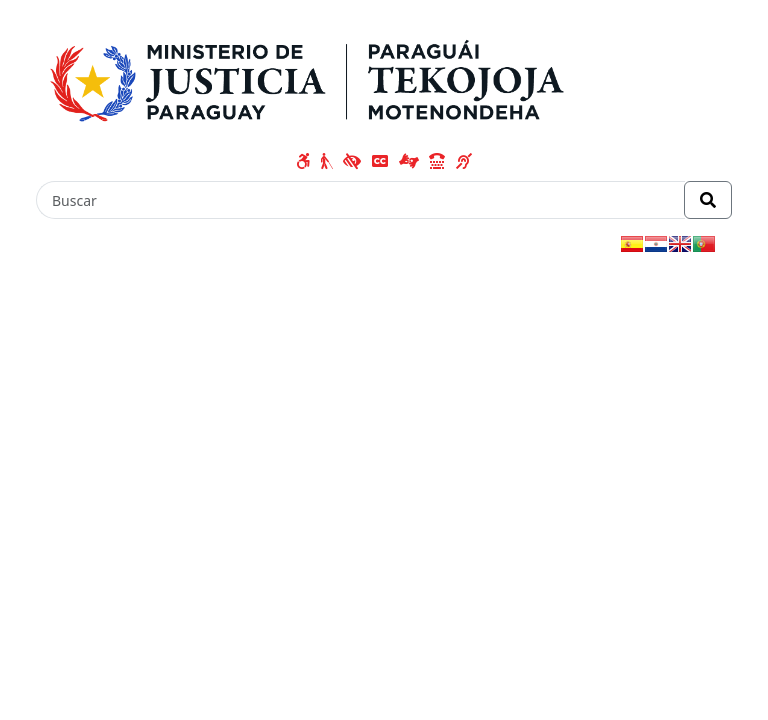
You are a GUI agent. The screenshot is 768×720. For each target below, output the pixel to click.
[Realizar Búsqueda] (708, 200)
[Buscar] (360, 200)
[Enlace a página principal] (314, 77)
